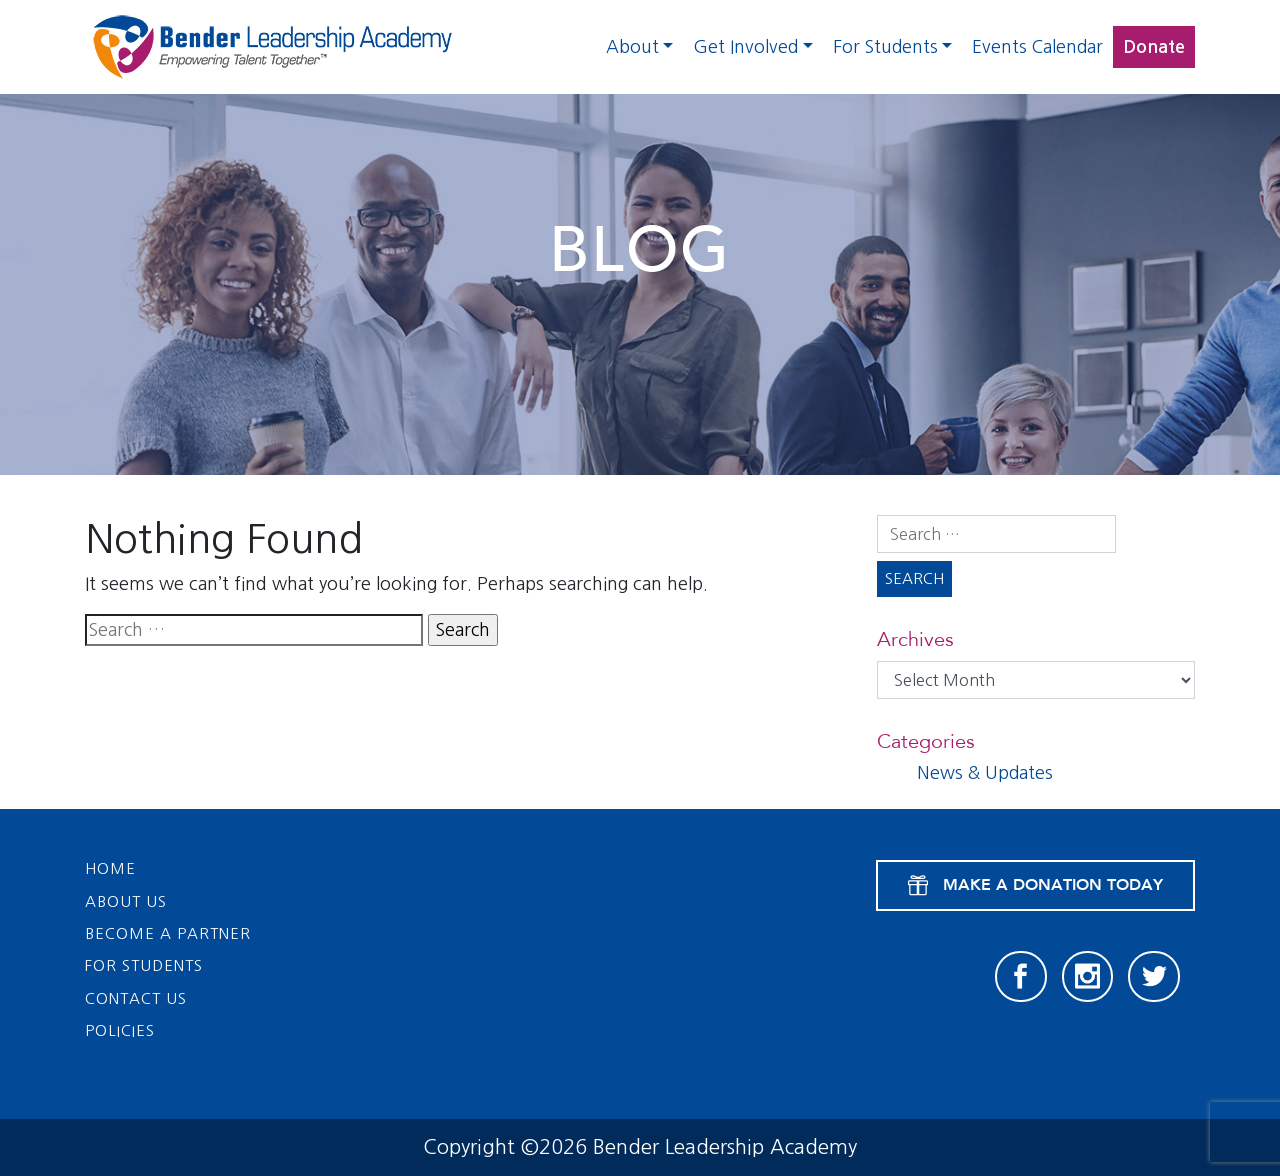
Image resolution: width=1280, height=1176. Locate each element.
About (632, 47)
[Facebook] (1021, 977)
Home (110, 868)
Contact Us (136, 998)
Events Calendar (1037, 47)
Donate (1154, 47)
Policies (120, 1030)
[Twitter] (1154, 977)
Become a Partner (168, 933)
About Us (126, 901)
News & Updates (985, 773)
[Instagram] (1088, 977)
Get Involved (745, 47)
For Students (885, 47)
